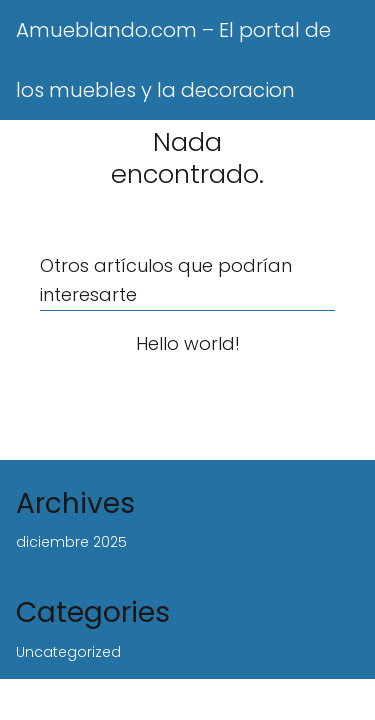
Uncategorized (68, 652)
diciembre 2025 (71, 542)
